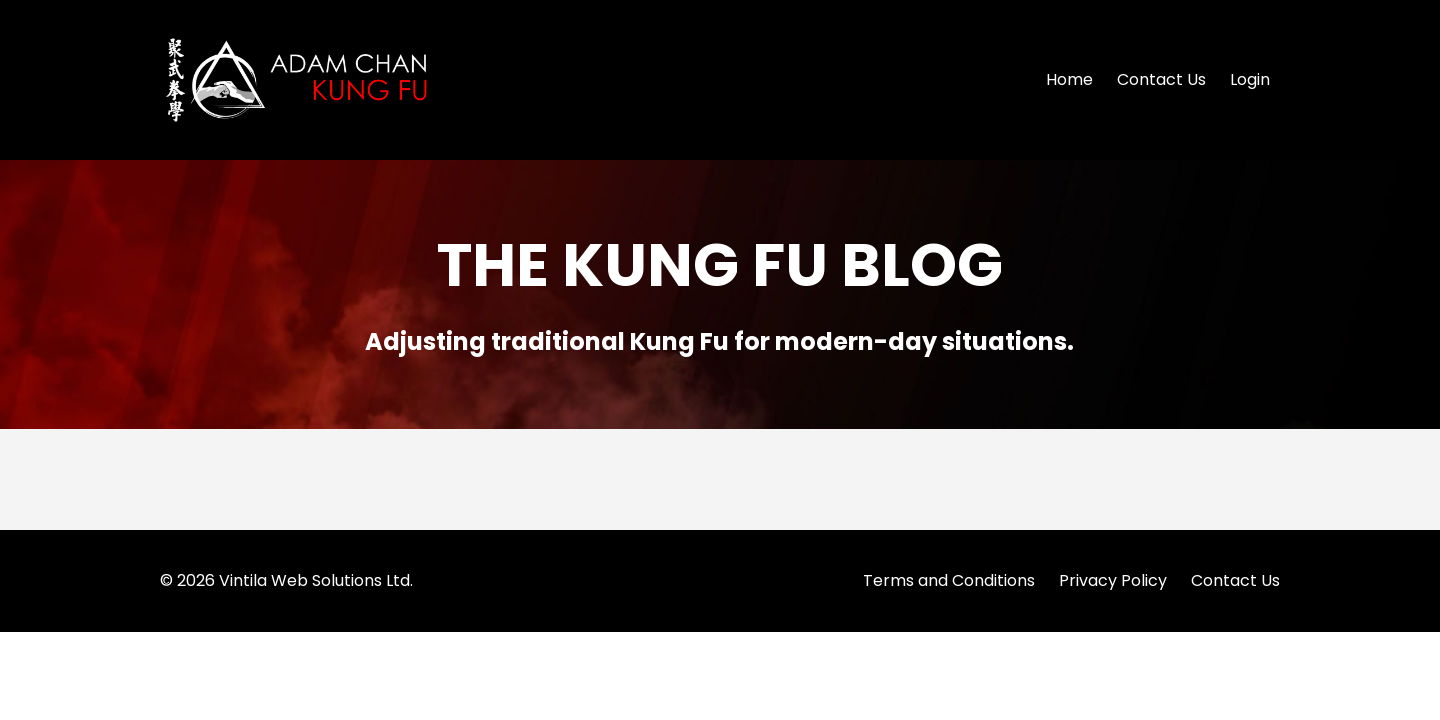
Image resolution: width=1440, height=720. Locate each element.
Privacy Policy (1113, 580)
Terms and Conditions (949, 580)
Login (1250, 79)
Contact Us (1161, 79)
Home (1069, 79)
